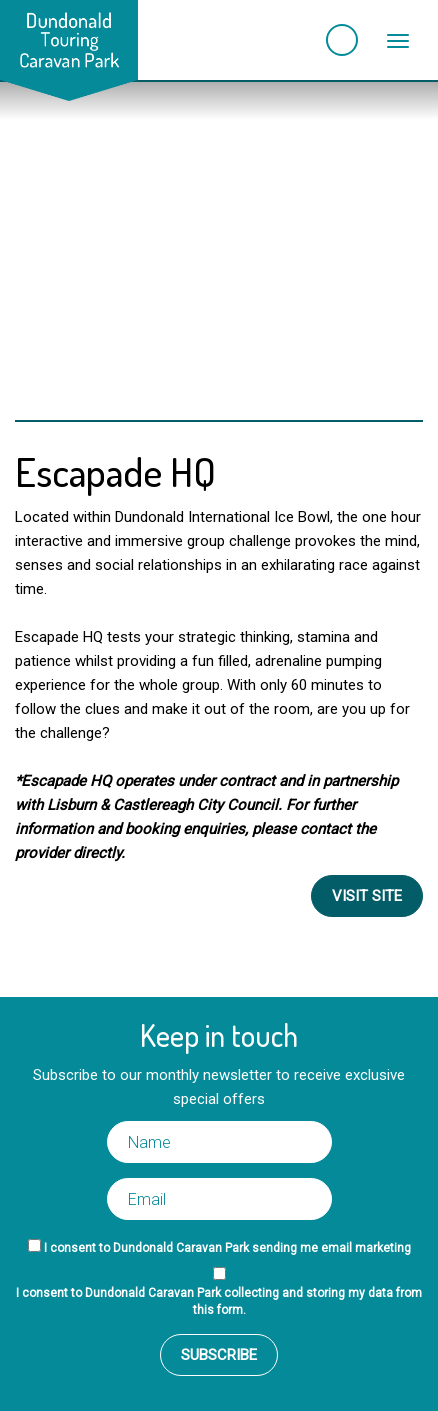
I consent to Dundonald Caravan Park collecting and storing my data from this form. (219, 1301)
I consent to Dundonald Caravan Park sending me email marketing (227, 1248)
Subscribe (219, 1355)
